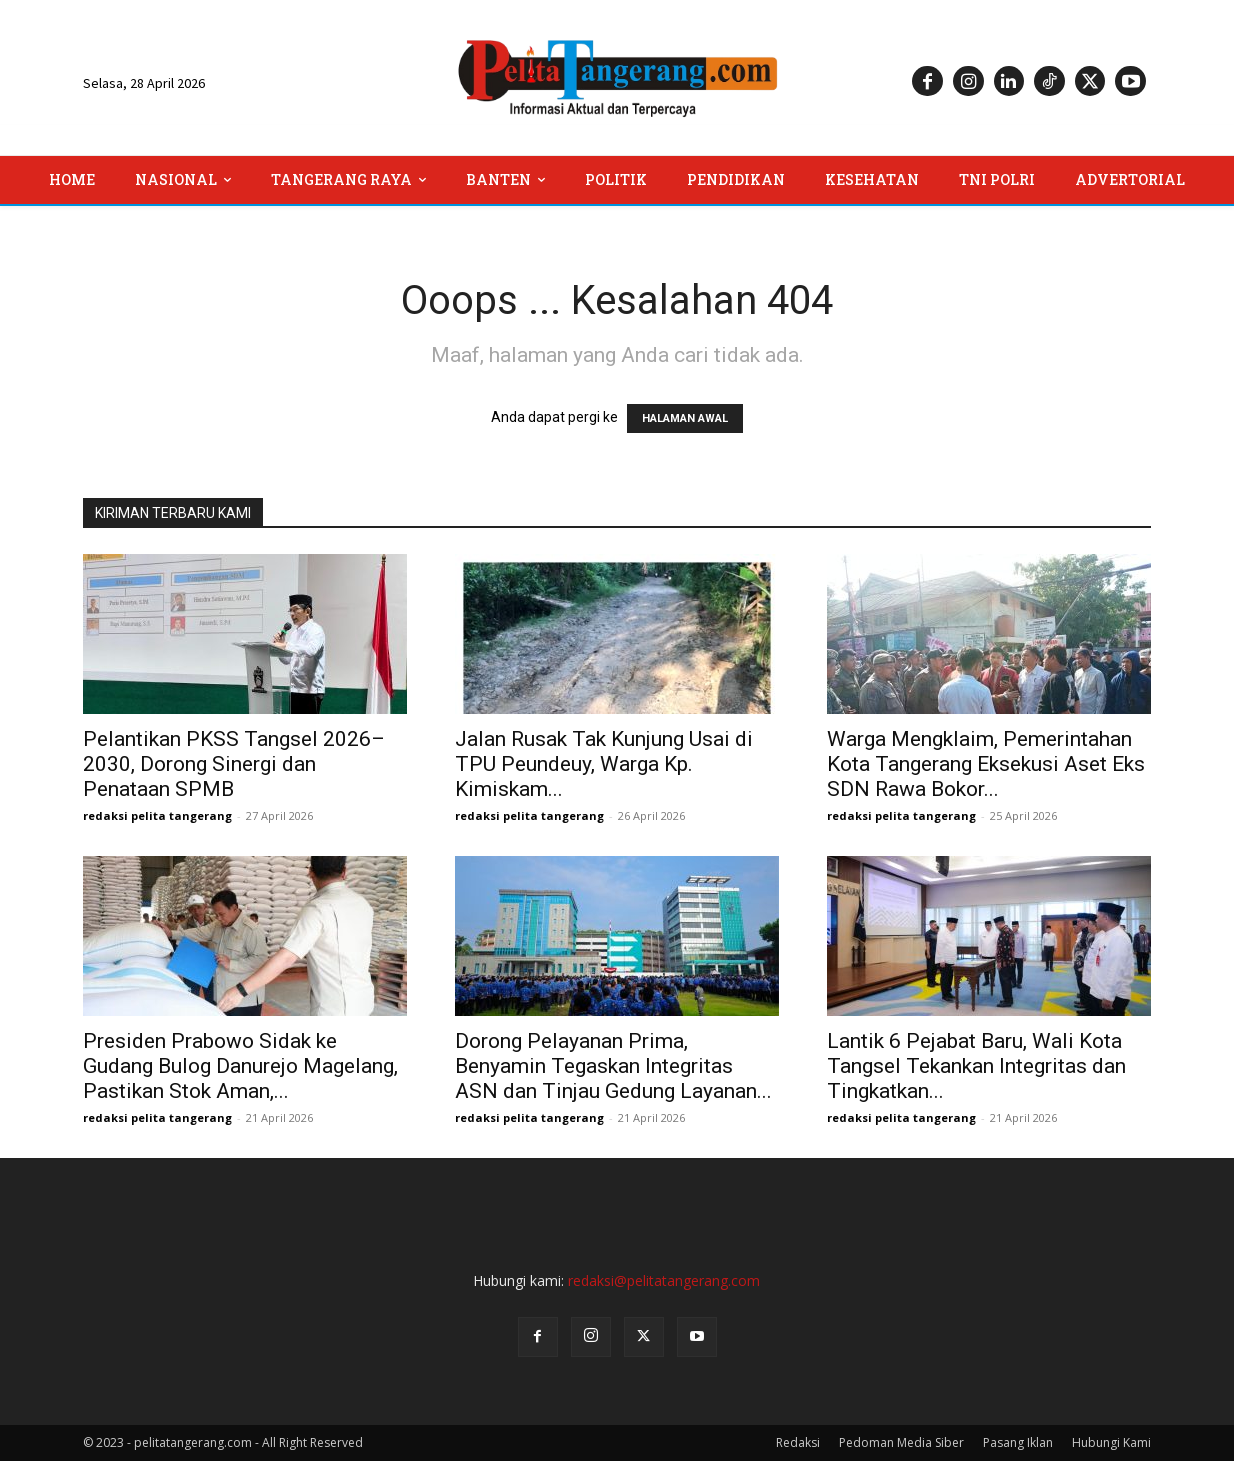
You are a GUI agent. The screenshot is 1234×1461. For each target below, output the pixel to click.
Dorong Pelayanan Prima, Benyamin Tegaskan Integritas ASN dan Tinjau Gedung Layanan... (613, 1066)
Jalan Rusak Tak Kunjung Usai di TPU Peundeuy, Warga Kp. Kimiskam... (604, 764)
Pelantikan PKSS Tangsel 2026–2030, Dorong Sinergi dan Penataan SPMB (234, 764)
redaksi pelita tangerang (157, 815)
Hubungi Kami (1111, 1442)
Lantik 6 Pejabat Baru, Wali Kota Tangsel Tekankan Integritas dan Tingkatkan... (976, 1066)
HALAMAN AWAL (685, 418)
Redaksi (798, 1442)
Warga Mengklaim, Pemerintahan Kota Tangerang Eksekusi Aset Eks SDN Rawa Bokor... (986, 764)
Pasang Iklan (1018, 1442)
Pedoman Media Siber (901, 1442)
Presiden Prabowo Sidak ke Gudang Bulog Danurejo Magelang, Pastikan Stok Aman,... (240, 1066)
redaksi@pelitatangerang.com (664, 1280)
